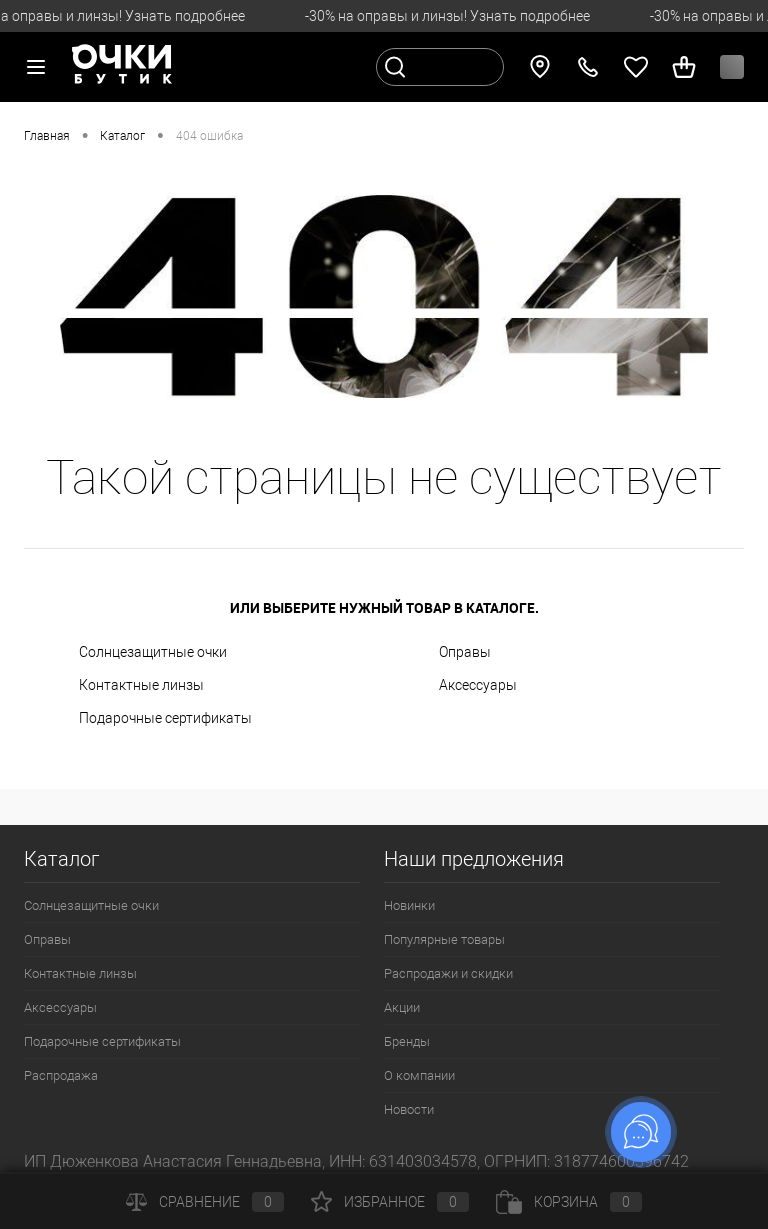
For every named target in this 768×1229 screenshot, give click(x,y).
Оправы (465, 652)
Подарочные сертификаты (165, 718)
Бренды (407, 1041)
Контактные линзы (141, 685)
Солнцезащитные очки (153, 652)
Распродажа (61, 1075)
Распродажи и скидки (448, 973)
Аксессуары (478, 685)
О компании (419, 1075)
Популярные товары (444, 939)
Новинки (409, 905)
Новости (409, 1109)
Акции (402, 1007)
